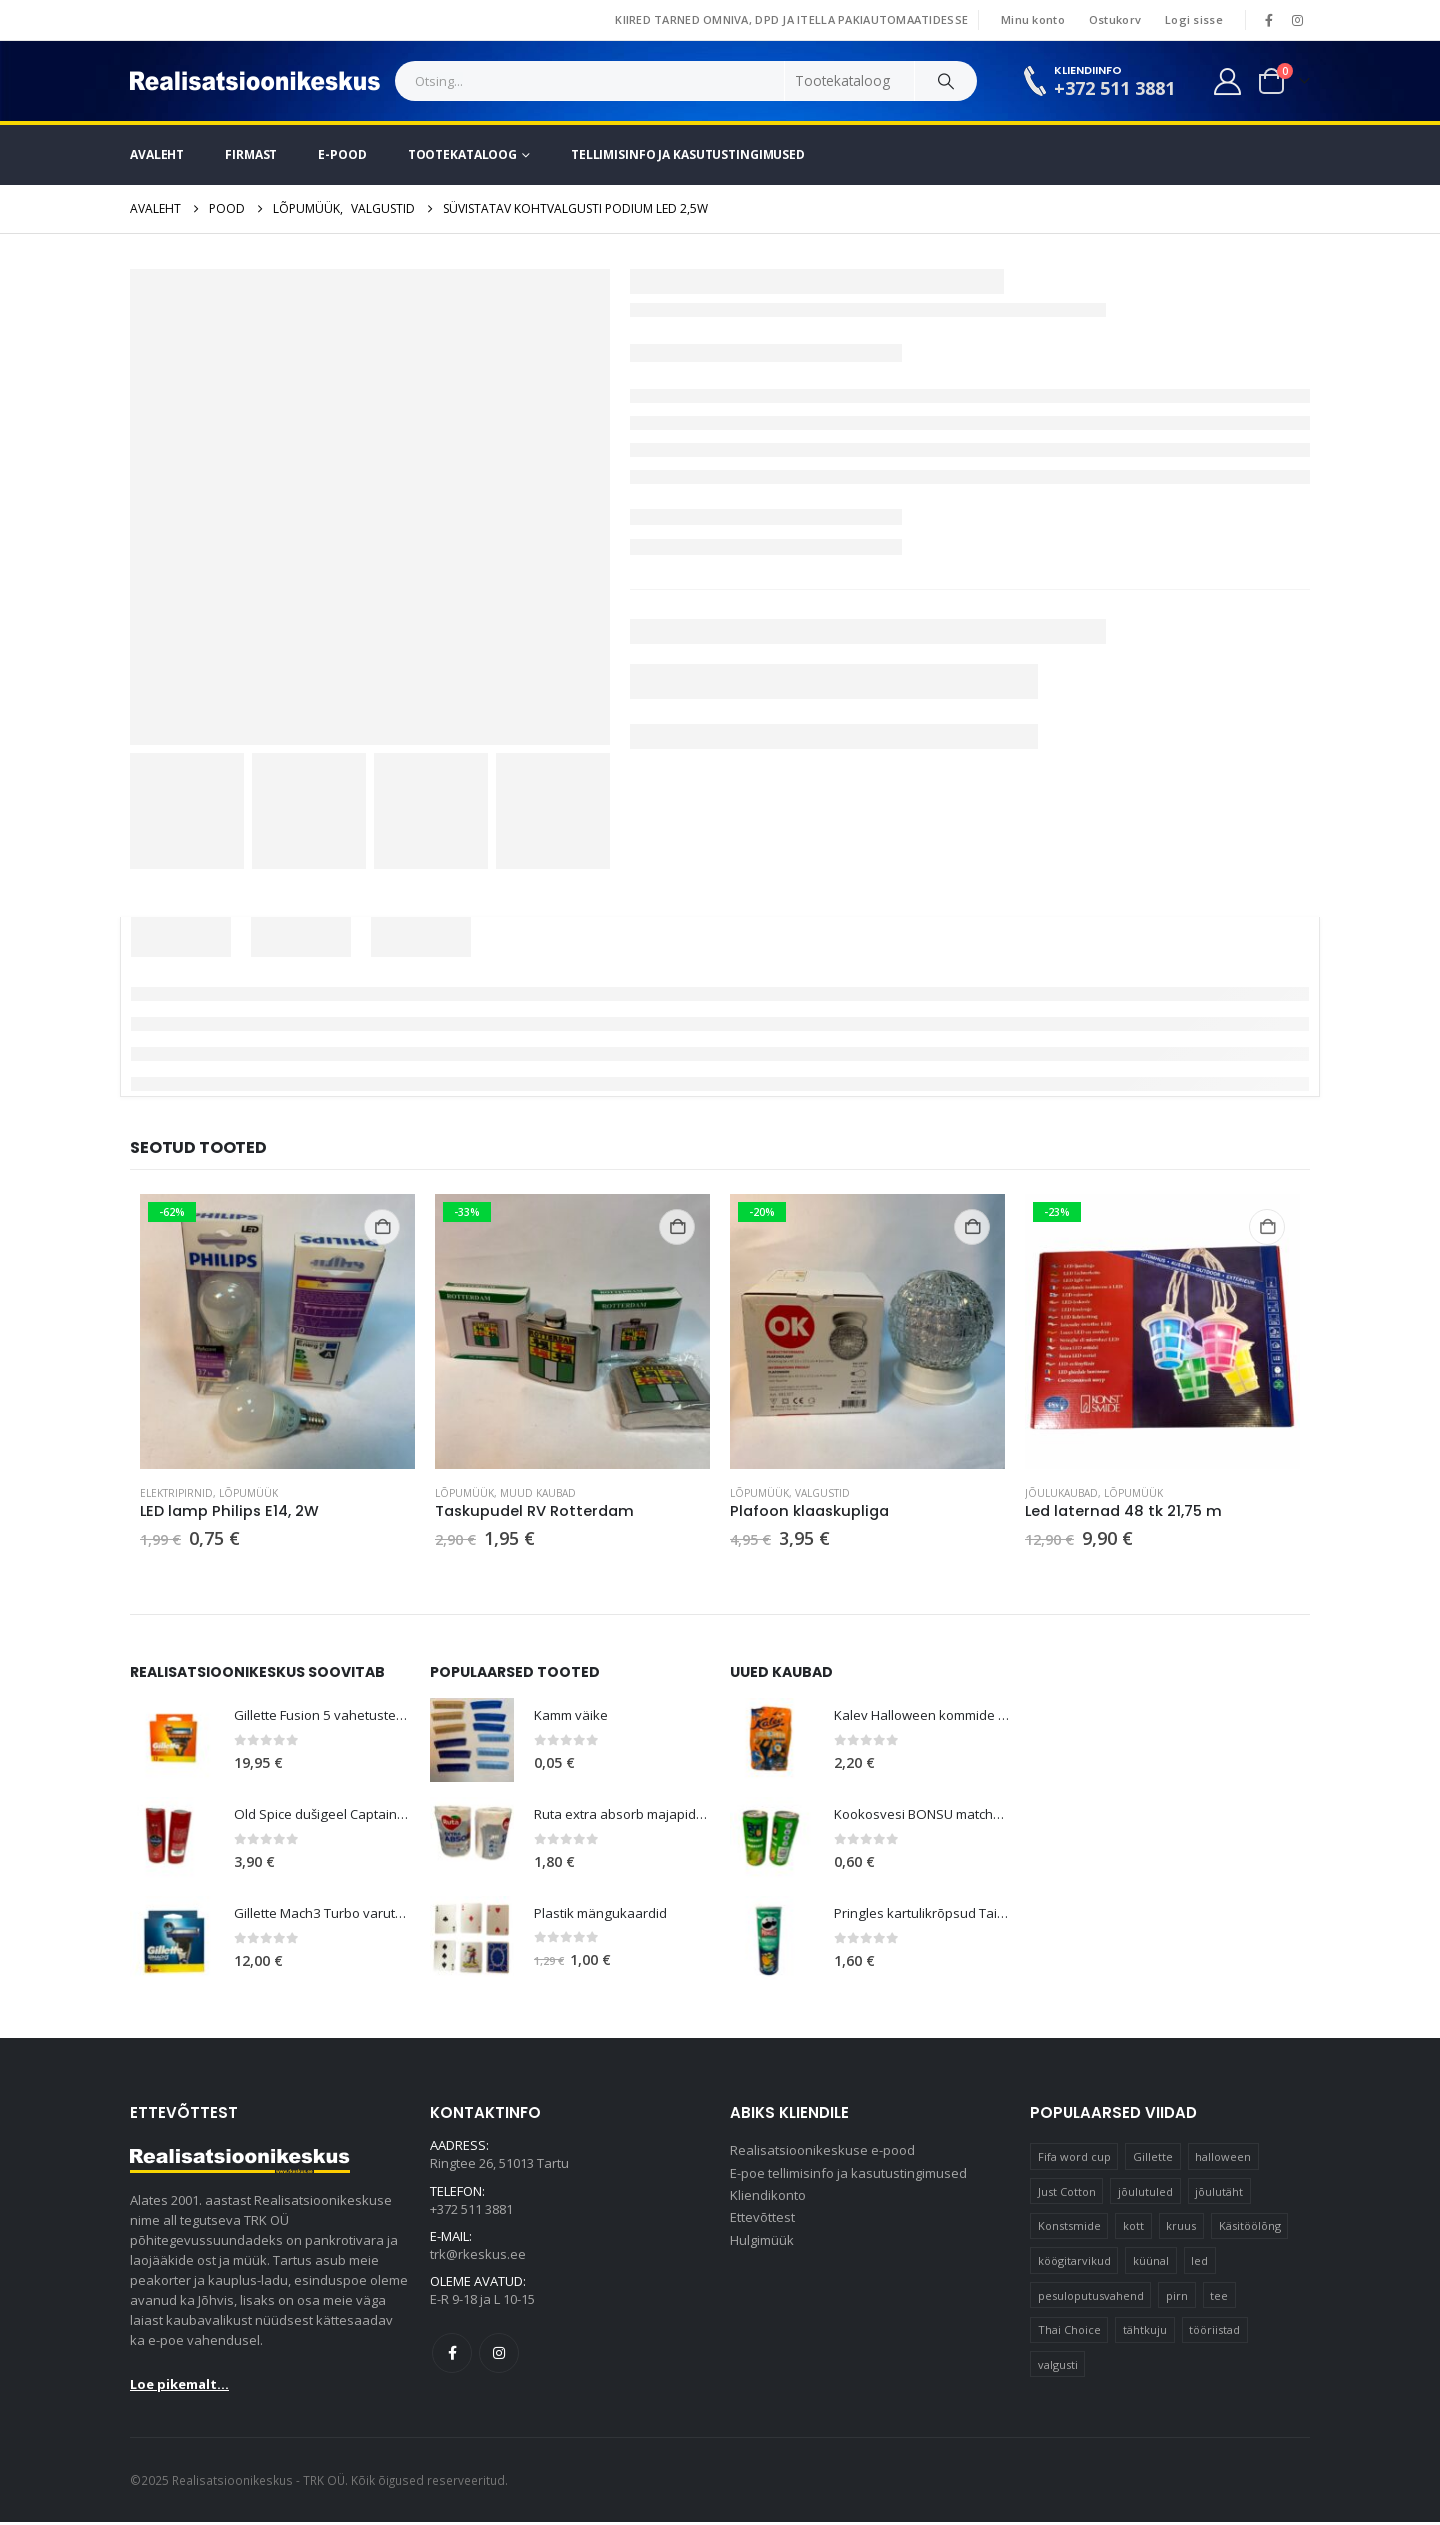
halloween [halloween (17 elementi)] (1223, 2159)
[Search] (946, 81)
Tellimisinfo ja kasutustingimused (688, 154)
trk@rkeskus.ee (478, 2261)
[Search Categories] (850, 81)
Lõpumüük (248, 1493)
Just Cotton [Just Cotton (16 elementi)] (1067, 2193)
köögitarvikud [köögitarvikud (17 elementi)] (1074, 2263)
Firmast (251, 154)
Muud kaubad (538, 1493)
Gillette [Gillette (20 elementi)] (1153, 2159)
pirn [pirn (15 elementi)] (1177, 2297)
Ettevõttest (762, 2226)
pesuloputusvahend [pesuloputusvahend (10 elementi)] (1091, 2297)
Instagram (499, 2362)
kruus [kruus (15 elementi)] (1181, 2228)
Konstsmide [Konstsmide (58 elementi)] (1069, 2228)
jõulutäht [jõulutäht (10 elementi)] (1219, 2193)
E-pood (342, 154)
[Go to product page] (277, 1331)
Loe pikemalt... (179, 2387)
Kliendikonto (768, 2202)
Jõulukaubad (1061, 1493)
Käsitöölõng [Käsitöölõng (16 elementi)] (1250, 2228)
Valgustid (822, 1493)
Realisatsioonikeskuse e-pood (822, 2154)
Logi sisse (1194, 19)
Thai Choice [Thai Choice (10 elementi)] (1069, 2332)
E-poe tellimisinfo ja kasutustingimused (848, 2178)
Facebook (452, 2362)
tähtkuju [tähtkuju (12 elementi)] (1145, 2332)
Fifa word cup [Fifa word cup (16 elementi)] (1074, 2159)
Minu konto (1033, 19)
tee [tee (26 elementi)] (1219, 2297)
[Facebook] (1269, 20)
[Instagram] (1297, 20)
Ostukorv (1115, 19)
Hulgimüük (762, 2250)
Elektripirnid (176, 1493)
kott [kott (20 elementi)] (1133, 2228)
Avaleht (157, 154)
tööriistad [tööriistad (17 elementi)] (1214, 2332)
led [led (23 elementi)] (1199, 2263)
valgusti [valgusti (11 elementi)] (1058, 2367)
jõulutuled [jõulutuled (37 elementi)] (1145, 2193)
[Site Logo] (255, 81)
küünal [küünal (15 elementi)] (1151, 2263)
